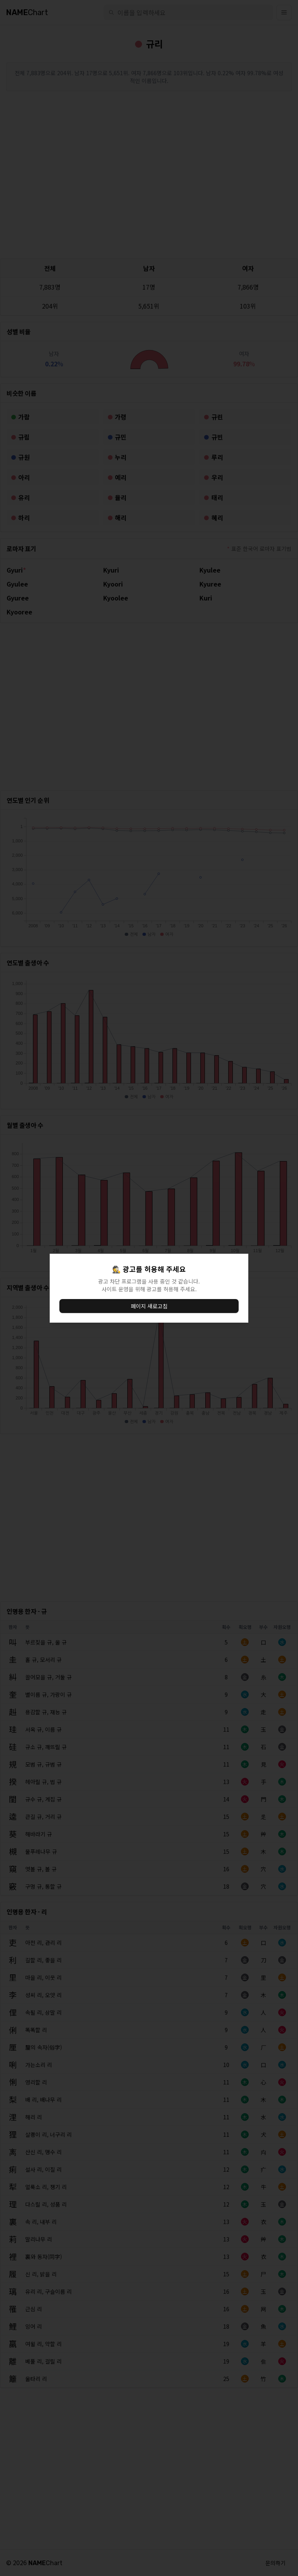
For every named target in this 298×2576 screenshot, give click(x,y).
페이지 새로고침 (149, 1306)
